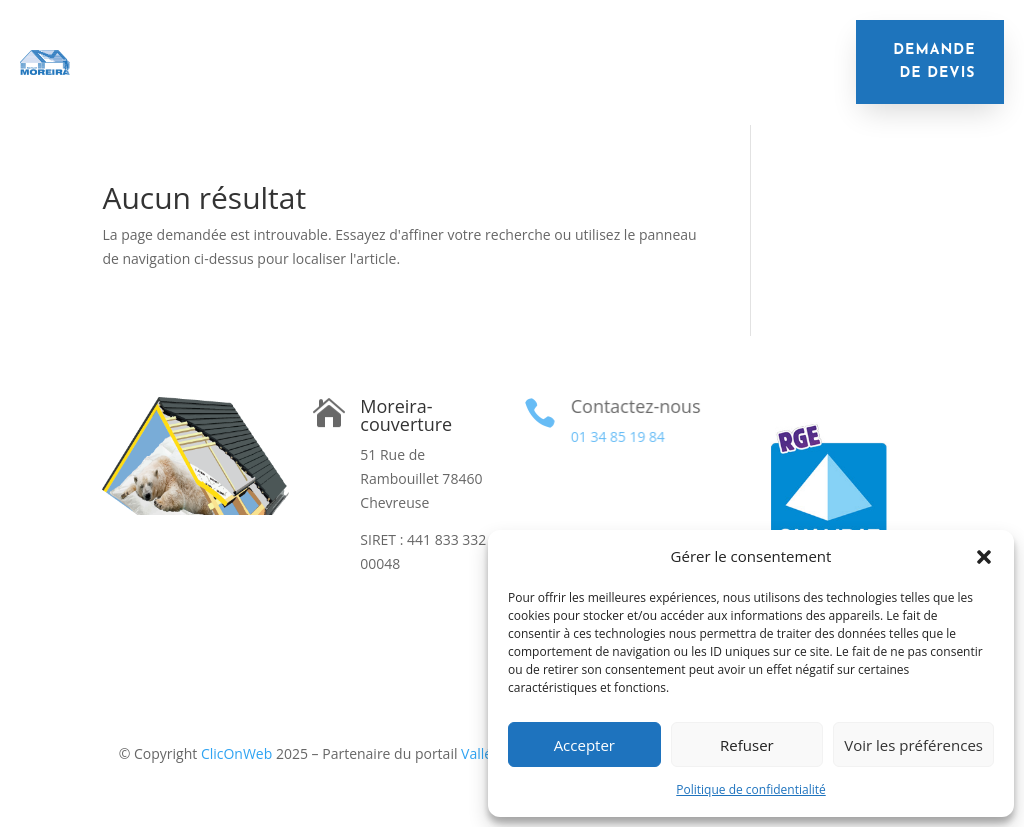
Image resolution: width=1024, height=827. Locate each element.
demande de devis (934, 62)
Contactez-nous (634, 406)
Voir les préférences (913, 745)
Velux (422, 76)
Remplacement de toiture (499, 46)
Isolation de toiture (299, 46)
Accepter (584, 745)
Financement (517, 76)
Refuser (747, 745)
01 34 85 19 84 (617, 436)
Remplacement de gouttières (266, 76)
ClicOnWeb (236, 753)
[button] (984, 557)
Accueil (170, 46)
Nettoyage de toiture (702, 46)
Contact (740, 76)
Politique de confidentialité (750, 789)
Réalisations (638, 76)
